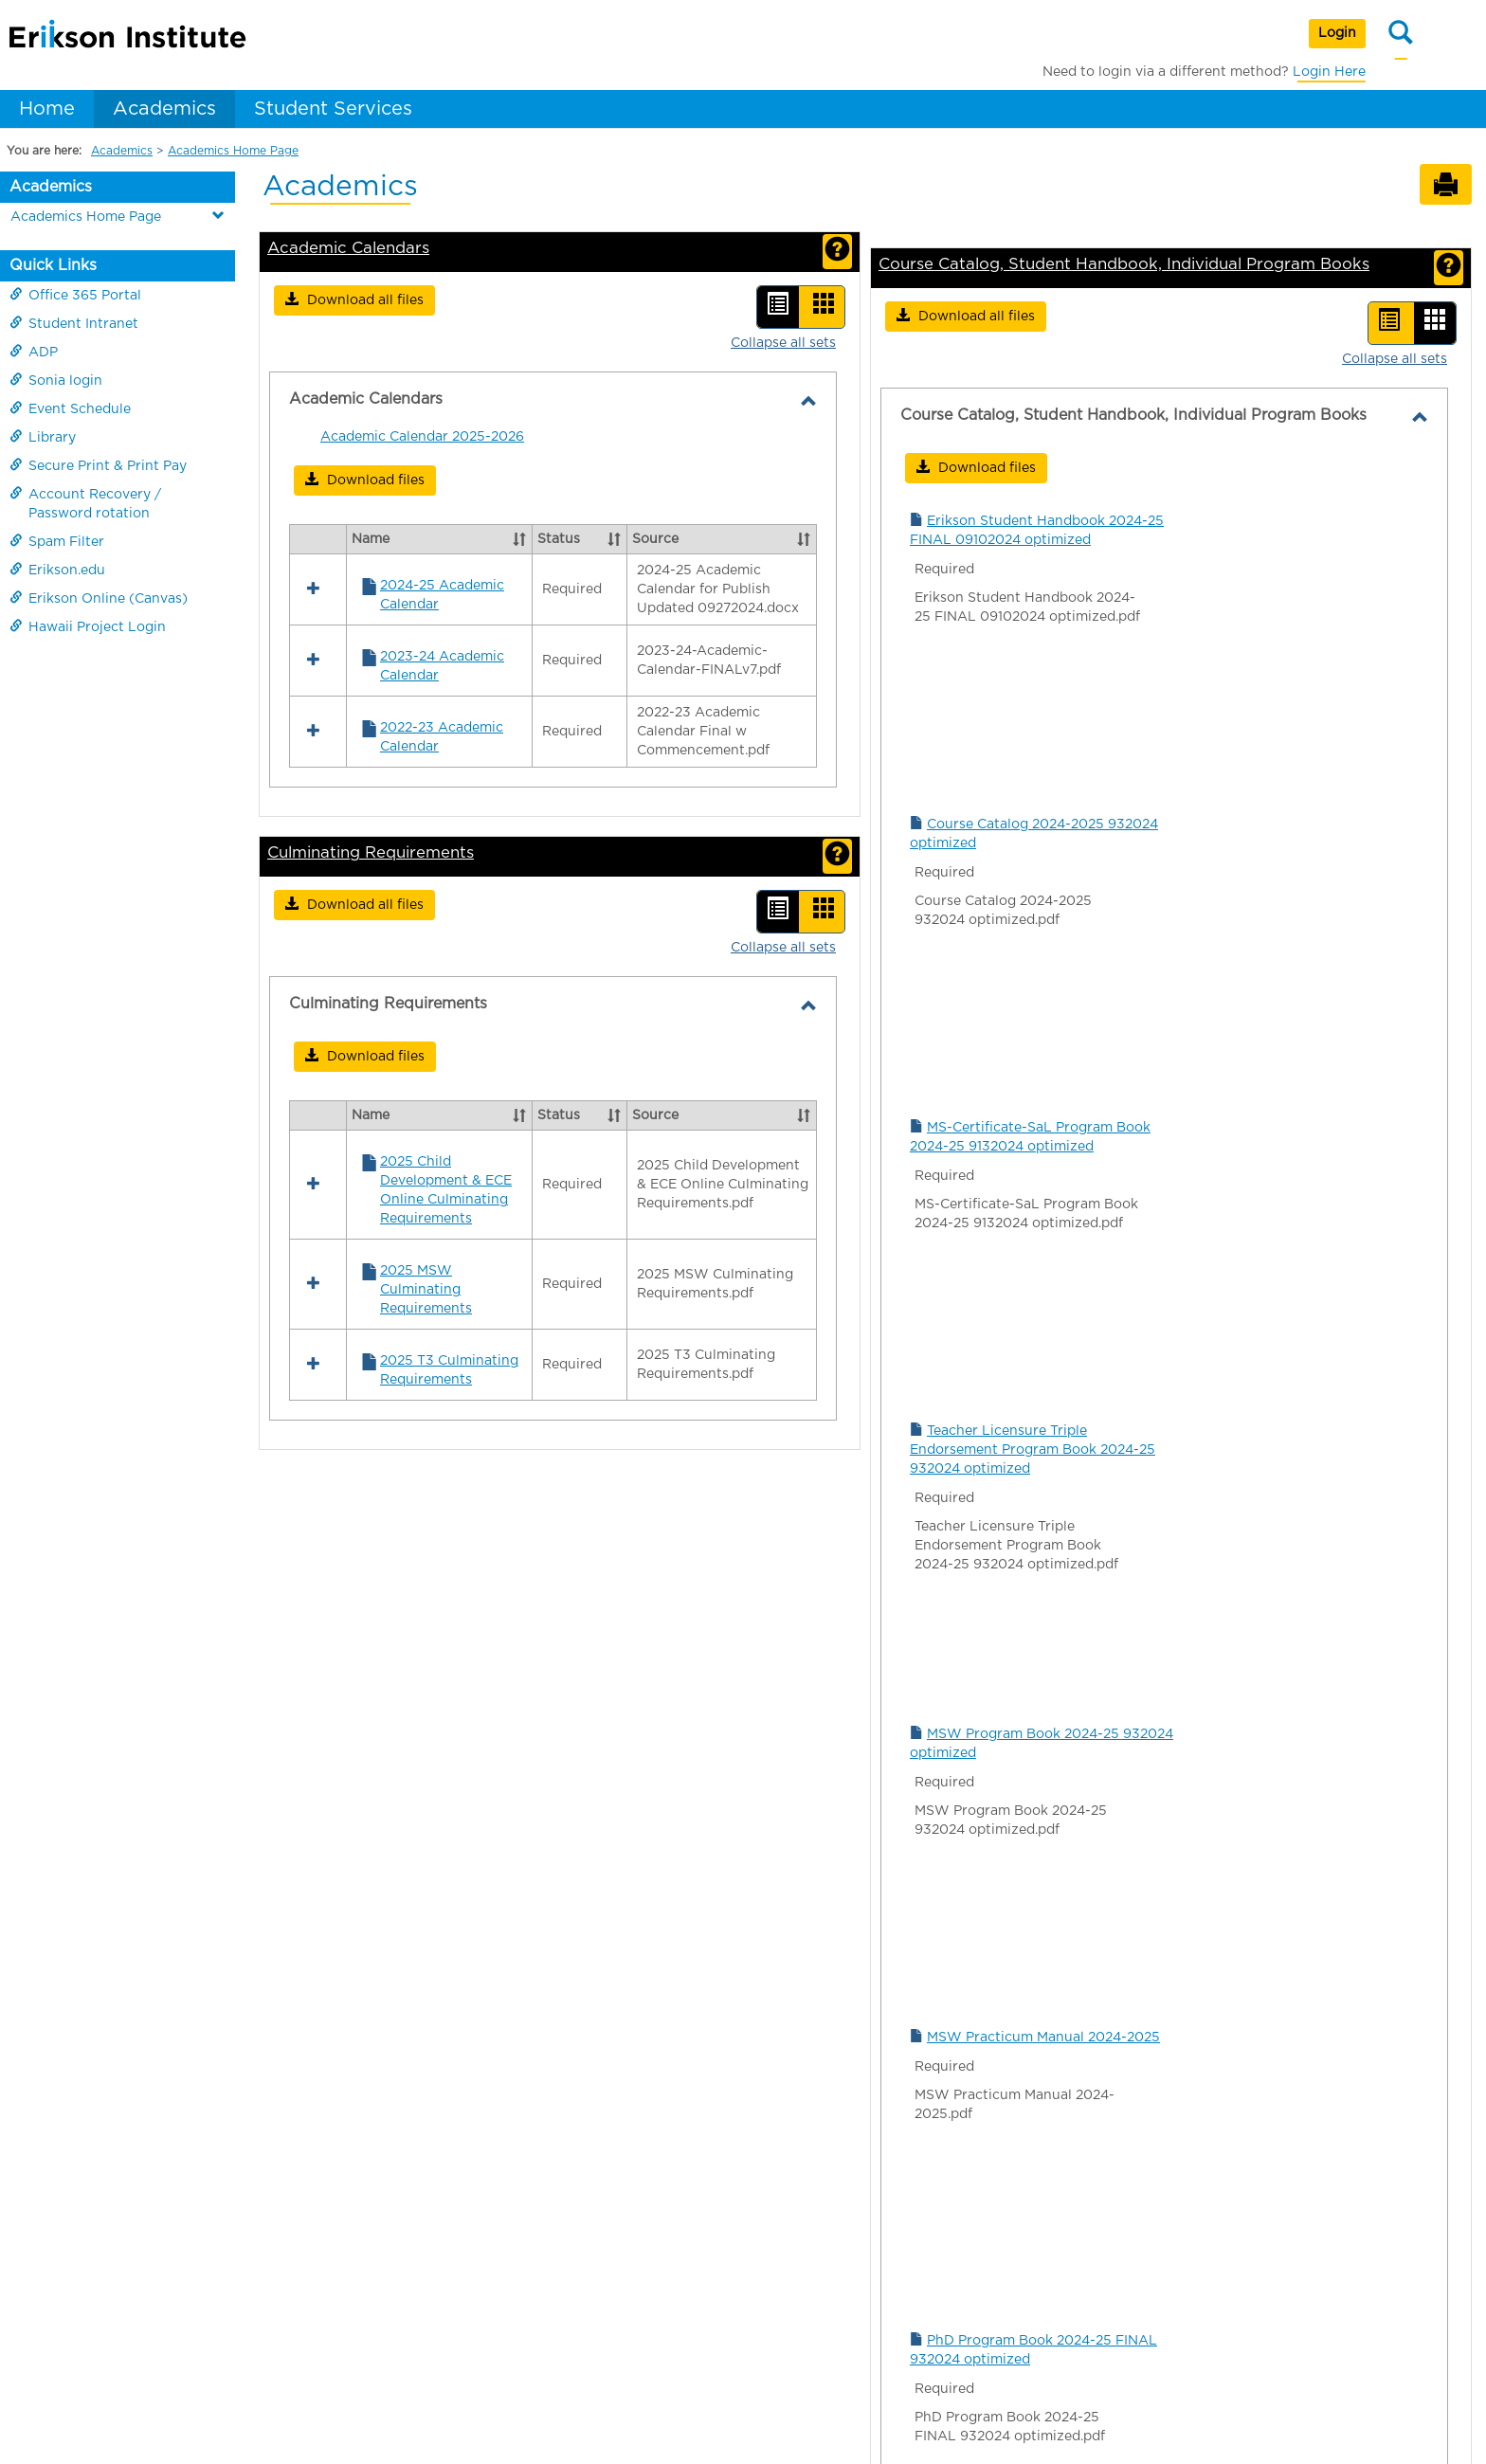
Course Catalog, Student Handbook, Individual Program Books (1124, 264)
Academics (164, 109)
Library (42, 436)
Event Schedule (70, 408)
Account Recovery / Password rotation (85, 503)
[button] (354, 300)
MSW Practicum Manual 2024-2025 (1043, 2037)
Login (1337, 33)
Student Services (333, 109)
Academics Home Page (233, 150)
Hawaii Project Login (87, 626)
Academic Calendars (348, 248)
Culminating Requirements (370, 610)
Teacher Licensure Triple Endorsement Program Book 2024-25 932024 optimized (1032, 1450)
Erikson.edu (57, 569)
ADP (33, 351)
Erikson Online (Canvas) (98, 598)
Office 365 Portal (75, 294)
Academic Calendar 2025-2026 (422, 437)
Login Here (1329, 72)
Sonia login (55, 380)
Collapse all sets (783, 343)
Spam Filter (56, 541)
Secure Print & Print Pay (98, 465)
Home (47, 109)
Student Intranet (73, 323)
